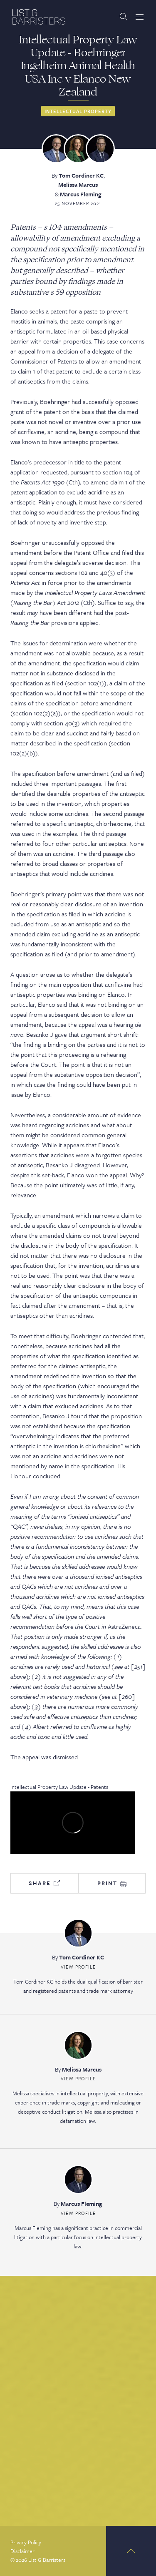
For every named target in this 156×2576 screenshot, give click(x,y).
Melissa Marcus (78, 184)
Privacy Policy (25, 2542)
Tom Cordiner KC (81, 175)
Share (44, 1883)
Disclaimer (22, 2551)
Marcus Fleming (81, 194)
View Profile (78, 1966)
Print (111, 1883)
